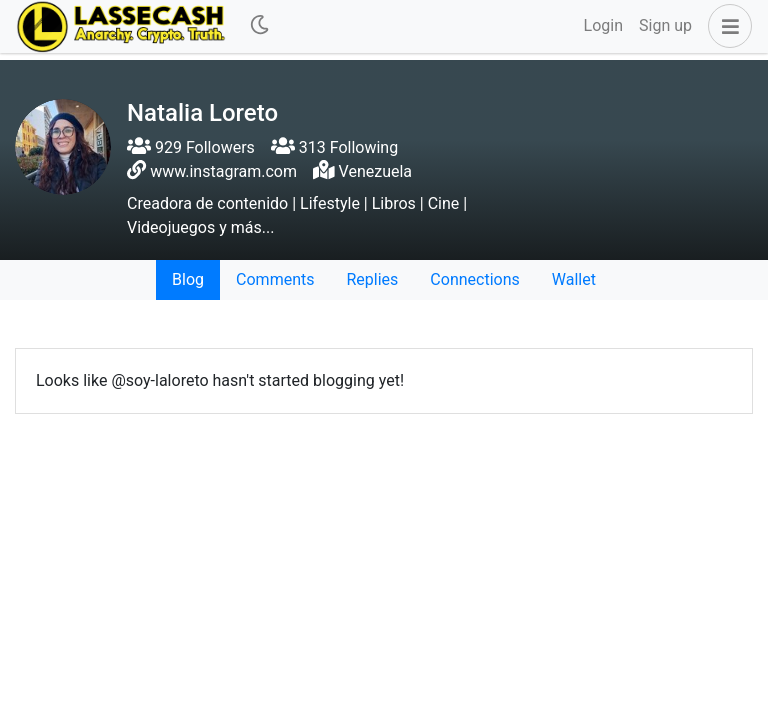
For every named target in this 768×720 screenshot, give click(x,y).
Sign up (665, 25)
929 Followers (191, 147)
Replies (372, 279)
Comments (275, 279)
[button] (726, 26)
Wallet (574, 279)
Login (603, 25)
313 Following (334, 147)
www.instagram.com (223, 171)
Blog (188, 279)
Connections (474, 279)
